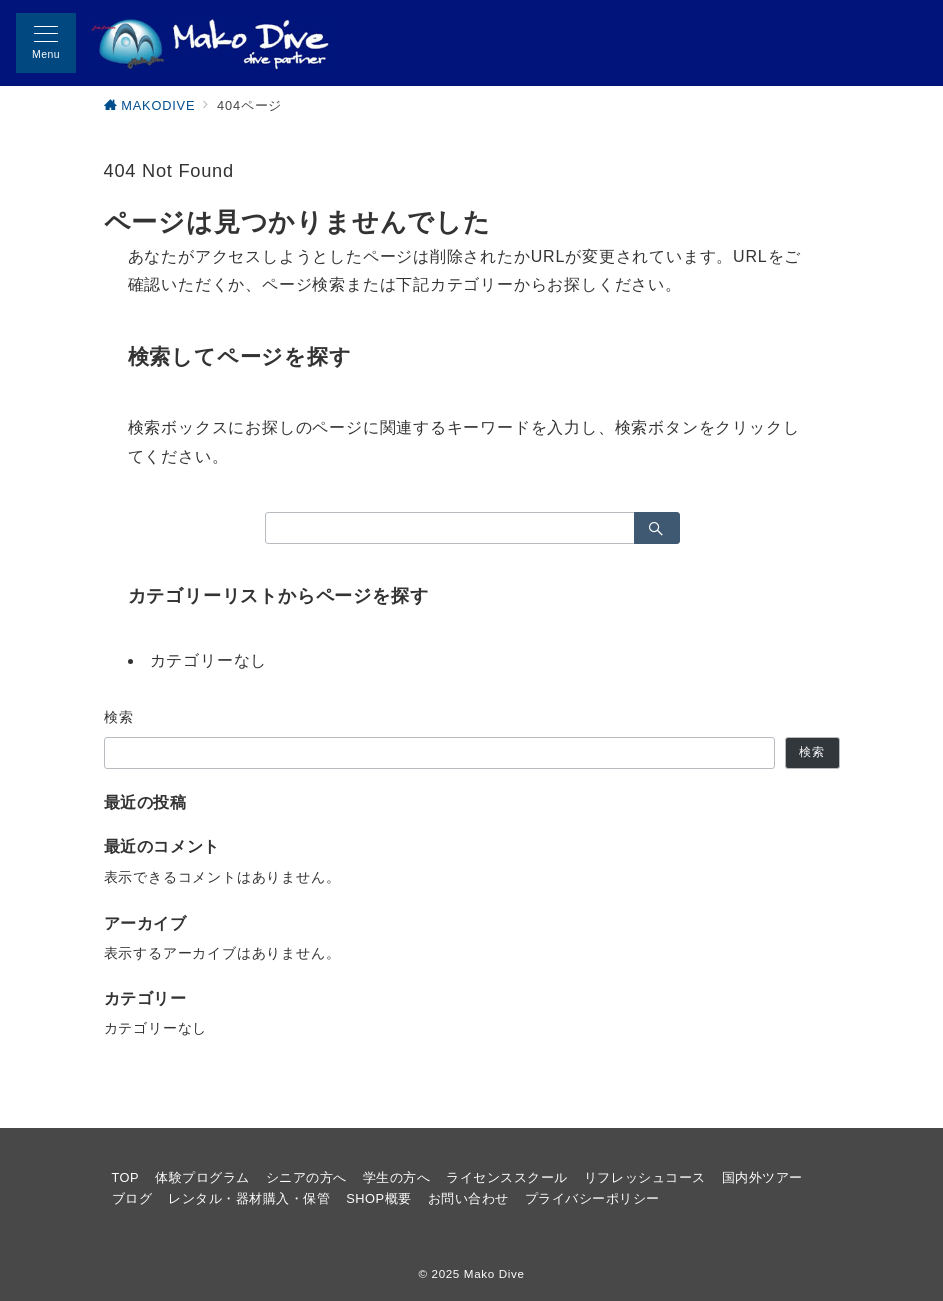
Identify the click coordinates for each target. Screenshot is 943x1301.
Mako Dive (494, 1273)
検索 (119, 717)
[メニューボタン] (46, 43)
